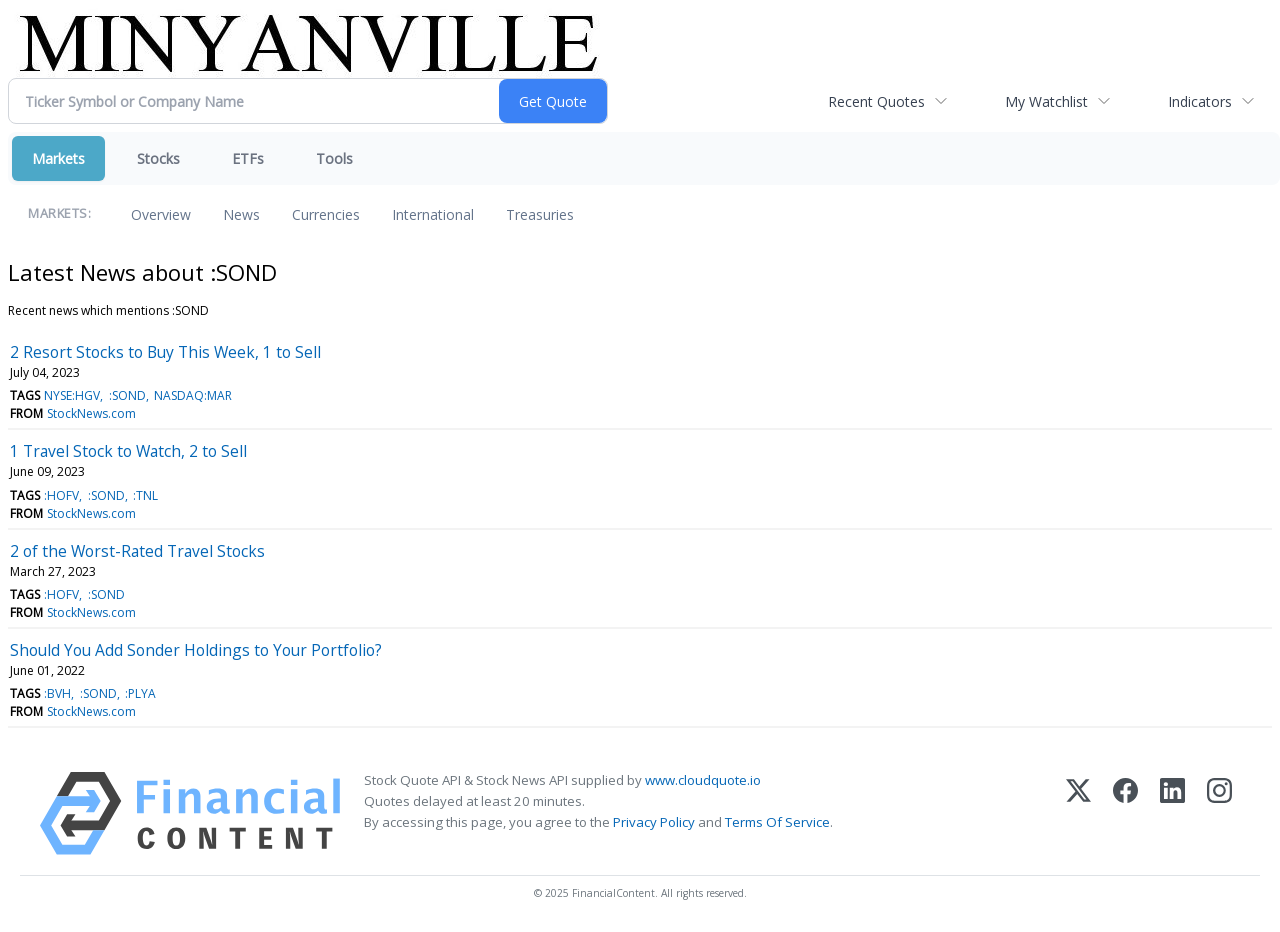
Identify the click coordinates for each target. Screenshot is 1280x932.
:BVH (57, 693)
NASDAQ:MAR (193, 395)
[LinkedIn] (1172, 813)
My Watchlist (1046, 101)
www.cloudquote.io (703, 780)
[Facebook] (1125, 813)
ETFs (248, 158)
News (241, 214)
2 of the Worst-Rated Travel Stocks (137, 551)
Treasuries (540, 214)
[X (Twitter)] (1078, 813)
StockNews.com (91, 413)
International (433, 214)
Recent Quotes (876, 101)
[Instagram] (1219, 813)
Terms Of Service (777, 822)
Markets (58, 158)
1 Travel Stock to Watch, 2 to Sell (128, 451)
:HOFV (61, 495)
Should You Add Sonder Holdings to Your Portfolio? (196, 650)
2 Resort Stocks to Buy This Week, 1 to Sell (165, 352)
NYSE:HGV (72, 395)
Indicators (1200, 101)
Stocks (158, 158)
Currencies (326, 214)
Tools (334, 158)
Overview (161, 214)
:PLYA (140, 693)
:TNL (145, 495)
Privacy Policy (654, 822)
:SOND (127, 395)
